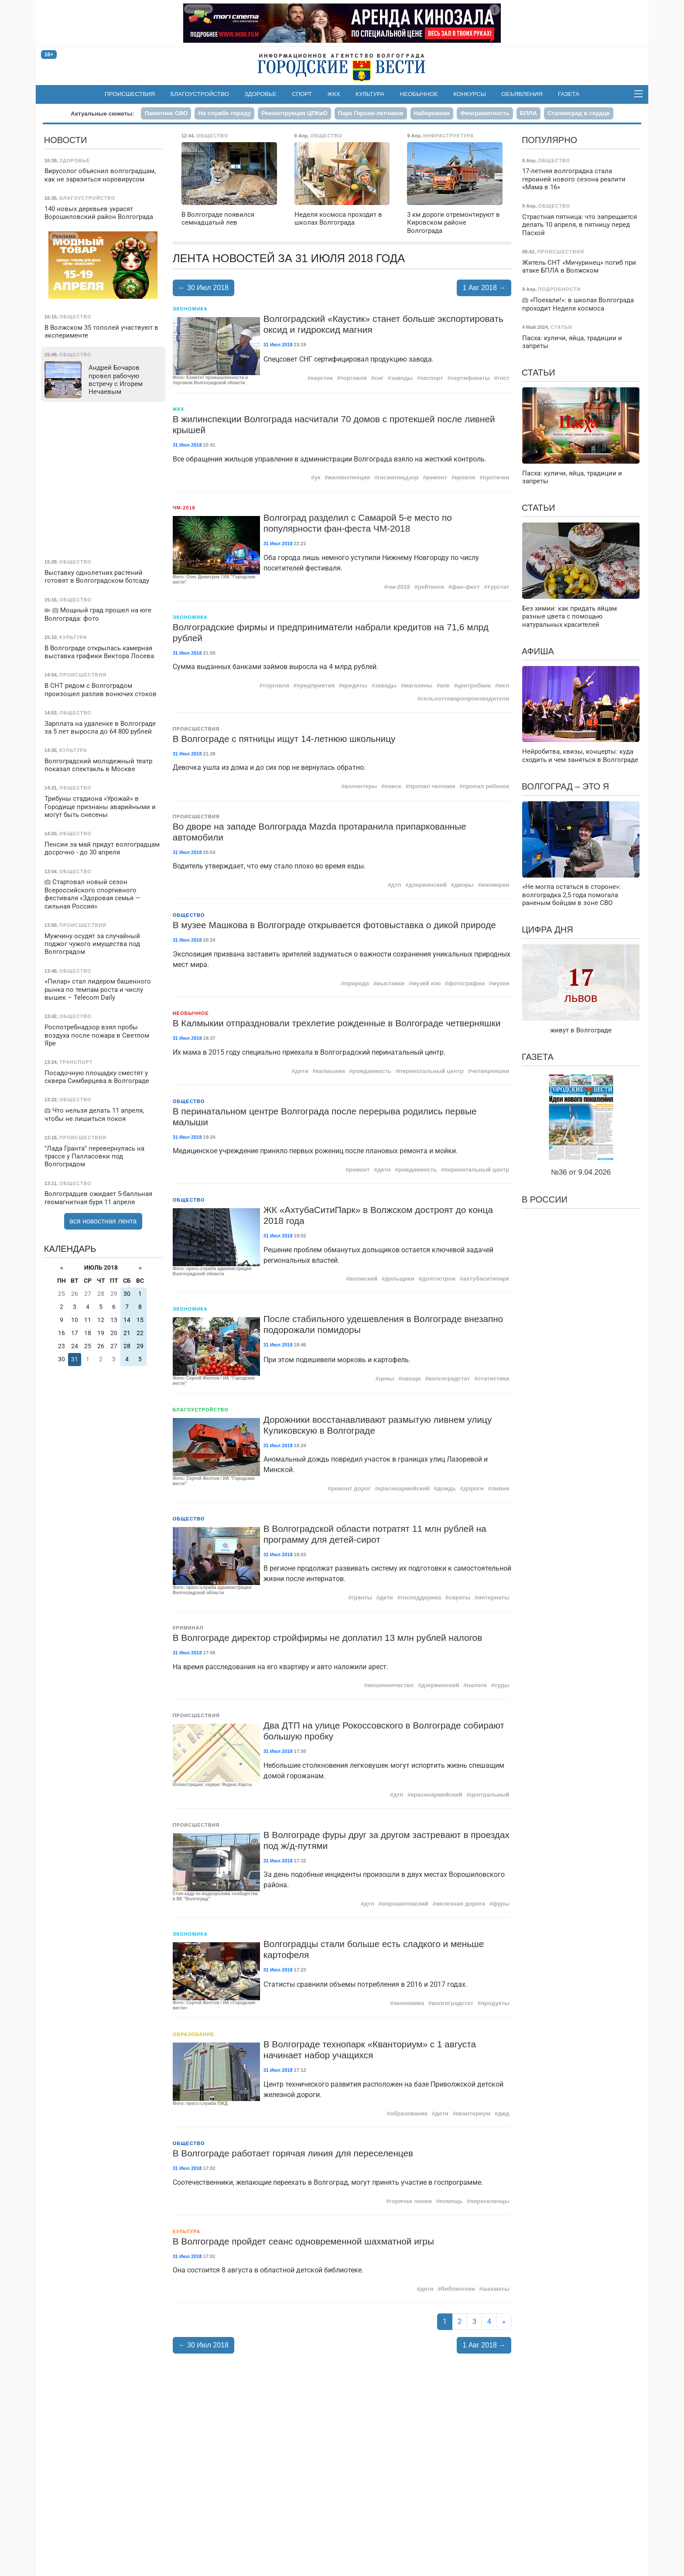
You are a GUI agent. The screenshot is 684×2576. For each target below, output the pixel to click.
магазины (418, 685)
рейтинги (430, 587)
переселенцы (490, 2201)
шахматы (495, 2289)
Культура (370, 94)
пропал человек (432, 786)
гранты (362, 1597)
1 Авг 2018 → (484, 287)
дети (301, 1071)
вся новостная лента (103, 1221)
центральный (490, 1794)
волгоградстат (449, 1378)
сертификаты (470, 378)
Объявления (521, 94)
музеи (500, 983)
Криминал (188, 1627)
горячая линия (411, 2201)
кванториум (473, 2113)
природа (356, 983)
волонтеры (361, 786)
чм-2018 (398, 587)
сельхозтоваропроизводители (465, 698)
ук (317, 477)
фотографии (466, 983)
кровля (465, 477)
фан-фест (465, 587)
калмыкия (330, 1071)
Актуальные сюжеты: (102, 113)
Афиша (538, 651)
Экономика (190, 308)
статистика (494, 1378)
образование (409, 2113)
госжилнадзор (397, 477)
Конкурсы (469, 94)
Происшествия (130, 94)
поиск (392, 786)
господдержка (420, 1597)
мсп (503, 685)
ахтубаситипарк (486, 1278)
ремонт (436, 477)
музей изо (426, 983)
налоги (477, 1685)
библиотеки (458, 2289)
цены (386, 1378)
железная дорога (460, 1903)
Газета (568, 94)
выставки (390, 983)
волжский (363, 1278)
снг (378, 378)
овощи (411, 1378)
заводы (402, 378)
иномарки (495, 884)
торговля (353, 378)
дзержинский (428, 884)
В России (545, 1199)
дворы (464, 884)
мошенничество (390, 1685)
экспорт (431, 378)
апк (444, 685)
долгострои (438, 1278)
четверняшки (490, 1071)
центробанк (474, 685)
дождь (446, 1488)
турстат (498, 587)
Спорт (302, 94)
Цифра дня (547, 929)
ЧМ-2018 (184, 507)
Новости (65, 140)
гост (503, 378)
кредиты (354, 685)
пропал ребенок (486, 786)
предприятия (316, 685)
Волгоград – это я (565, 786)
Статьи (538, 372)
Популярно (549, 140)
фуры (501, 1903)
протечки (496, 477)
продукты (495, 2003)
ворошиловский (405, 1903)
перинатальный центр (431, 1071)
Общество (189, 915)
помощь (451, 2201)
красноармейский (404, 1488)
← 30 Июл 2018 (203, 287)
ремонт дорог (351, 1488)
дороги (473, 1488)
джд (504, 2113)
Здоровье (260, 94)
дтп (396, 884)
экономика (408, 2003)
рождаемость (371, 1071)
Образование (194, 2034)
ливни (500, 1488)
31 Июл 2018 (278, 344)
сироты (459, 1597)
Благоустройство (200, 94)
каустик (321, 378)
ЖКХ (334, 94)
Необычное (419, 94)
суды (502, 1685)
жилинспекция (349, 477)
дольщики (399, 1278)
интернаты (493, 1597)
